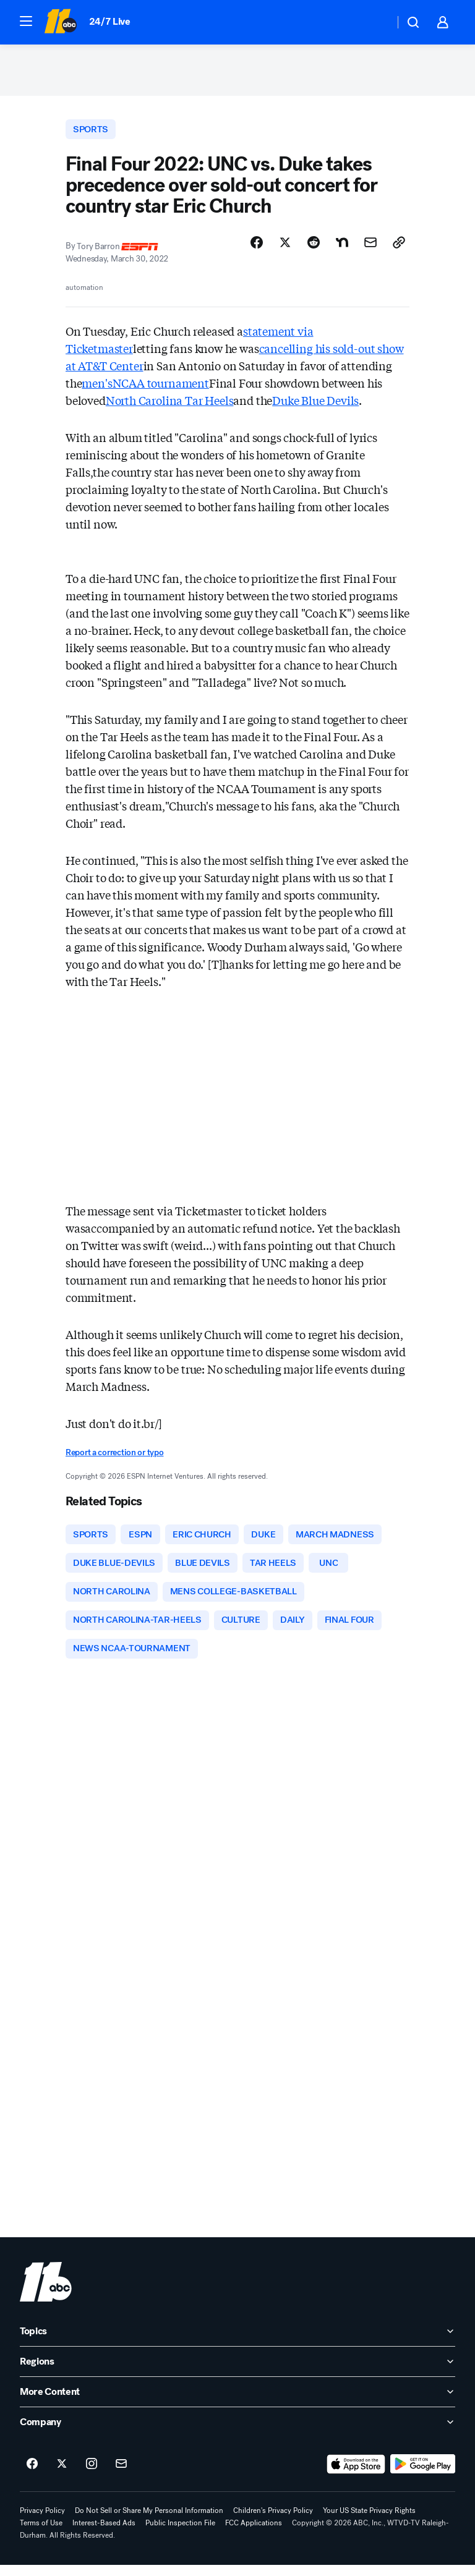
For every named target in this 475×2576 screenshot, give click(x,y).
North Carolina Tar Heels (170, 405)
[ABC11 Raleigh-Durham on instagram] (91, 2475)
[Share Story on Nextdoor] (342, 247)
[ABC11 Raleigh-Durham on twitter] (61, 2475)
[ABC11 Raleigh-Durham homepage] (60, 22)
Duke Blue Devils (315, 405)
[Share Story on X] (285, 247)
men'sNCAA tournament (145, 388)
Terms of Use (41, 2534)
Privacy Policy (42, 2521)
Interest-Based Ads (103, 2534)
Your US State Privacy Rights (369, 2521)
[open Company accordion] (237, 2433)
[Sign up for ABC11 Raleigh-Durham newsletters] (121, 2475)
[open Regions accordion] (237, 2373)
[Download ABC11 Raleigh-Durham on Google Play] (422, 2475)
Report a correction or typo (114, 1457)
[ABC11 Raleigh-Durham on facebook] (32, 2475)
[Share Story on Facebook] (256, 247)
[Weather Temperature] (375, 22)
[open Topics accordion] (237, 2342)
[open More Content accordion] (237, 2403)
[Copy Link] (398, 247)
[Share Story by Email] (370, 247)
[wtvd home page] (46, 2293)
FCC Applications (253, 2534)
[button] (26, 21)
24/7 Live (110, 21)
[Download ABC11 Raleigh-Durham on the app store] (356, 2475)
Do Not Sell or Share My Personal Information (149, 2521)
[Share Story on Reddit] (313, 247)
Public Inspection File (180, 2534)
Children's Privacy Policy (273, 2521)
